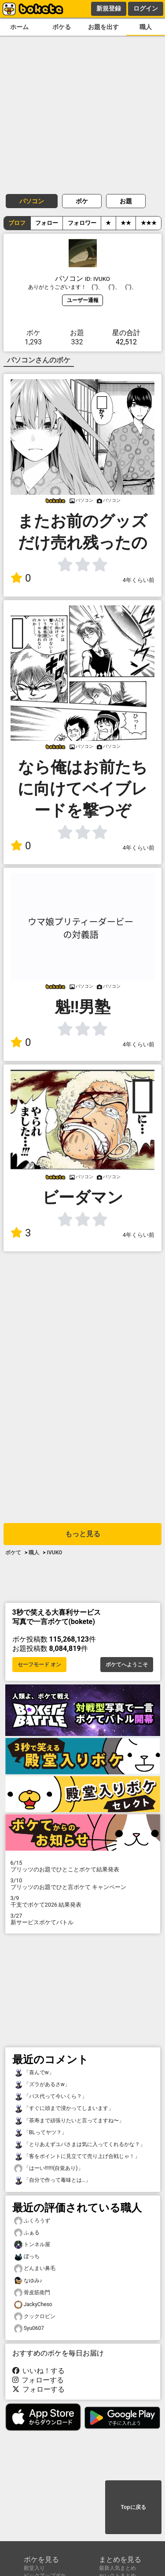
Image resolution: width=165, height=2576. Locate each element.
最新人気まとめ (117, 2568)
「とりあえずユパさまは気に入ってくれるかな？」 (79, 2144)
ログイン (145, 8)
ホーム (19, 27)
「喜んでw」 (34, 2072)
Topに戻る (133, 2507)
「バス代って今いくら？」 (50, 2096)
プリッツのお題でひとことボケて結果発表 (83, 1866)
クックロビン (34, 2316)
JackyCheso (33, 2304)
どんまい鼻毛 (34, 2268)
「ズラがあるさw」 (42, 2084)
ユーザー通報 (83, 300)
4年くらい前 (138, 580)
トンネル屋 (32, 2244)
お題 (126, 201)
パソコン (31, 201)
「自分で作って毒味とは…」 (52, 2180)
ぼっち (27, 2256)
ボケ (82, 201)
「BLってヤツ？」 (40, 2132)
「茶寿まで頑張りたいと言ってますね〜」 (69, 2121)
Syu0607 (29, 2328)
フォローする (38, 2380)
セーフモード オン (39, 1664)
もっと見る (82, 1534)
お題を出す (103, 27)
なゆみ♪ (28, 2281)
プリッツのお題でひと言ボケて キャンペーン (83, 1883)
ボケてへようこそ (127, 1664)
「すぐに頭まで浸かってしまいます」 (64, 2108)
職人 (145, 27)
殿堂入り (34, 2568)
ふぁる (27, 2233)
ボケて (13, 1552)
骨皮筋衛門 (32, 2293)
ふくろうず (32, 2221)
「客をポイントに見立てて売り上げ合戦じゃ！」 (77, 2156)
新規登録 (108, 8)
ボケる (61, 27)
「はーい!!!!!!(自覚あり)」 (48, 2168)
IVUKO (54, 1552)
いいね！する (38, 2371)
